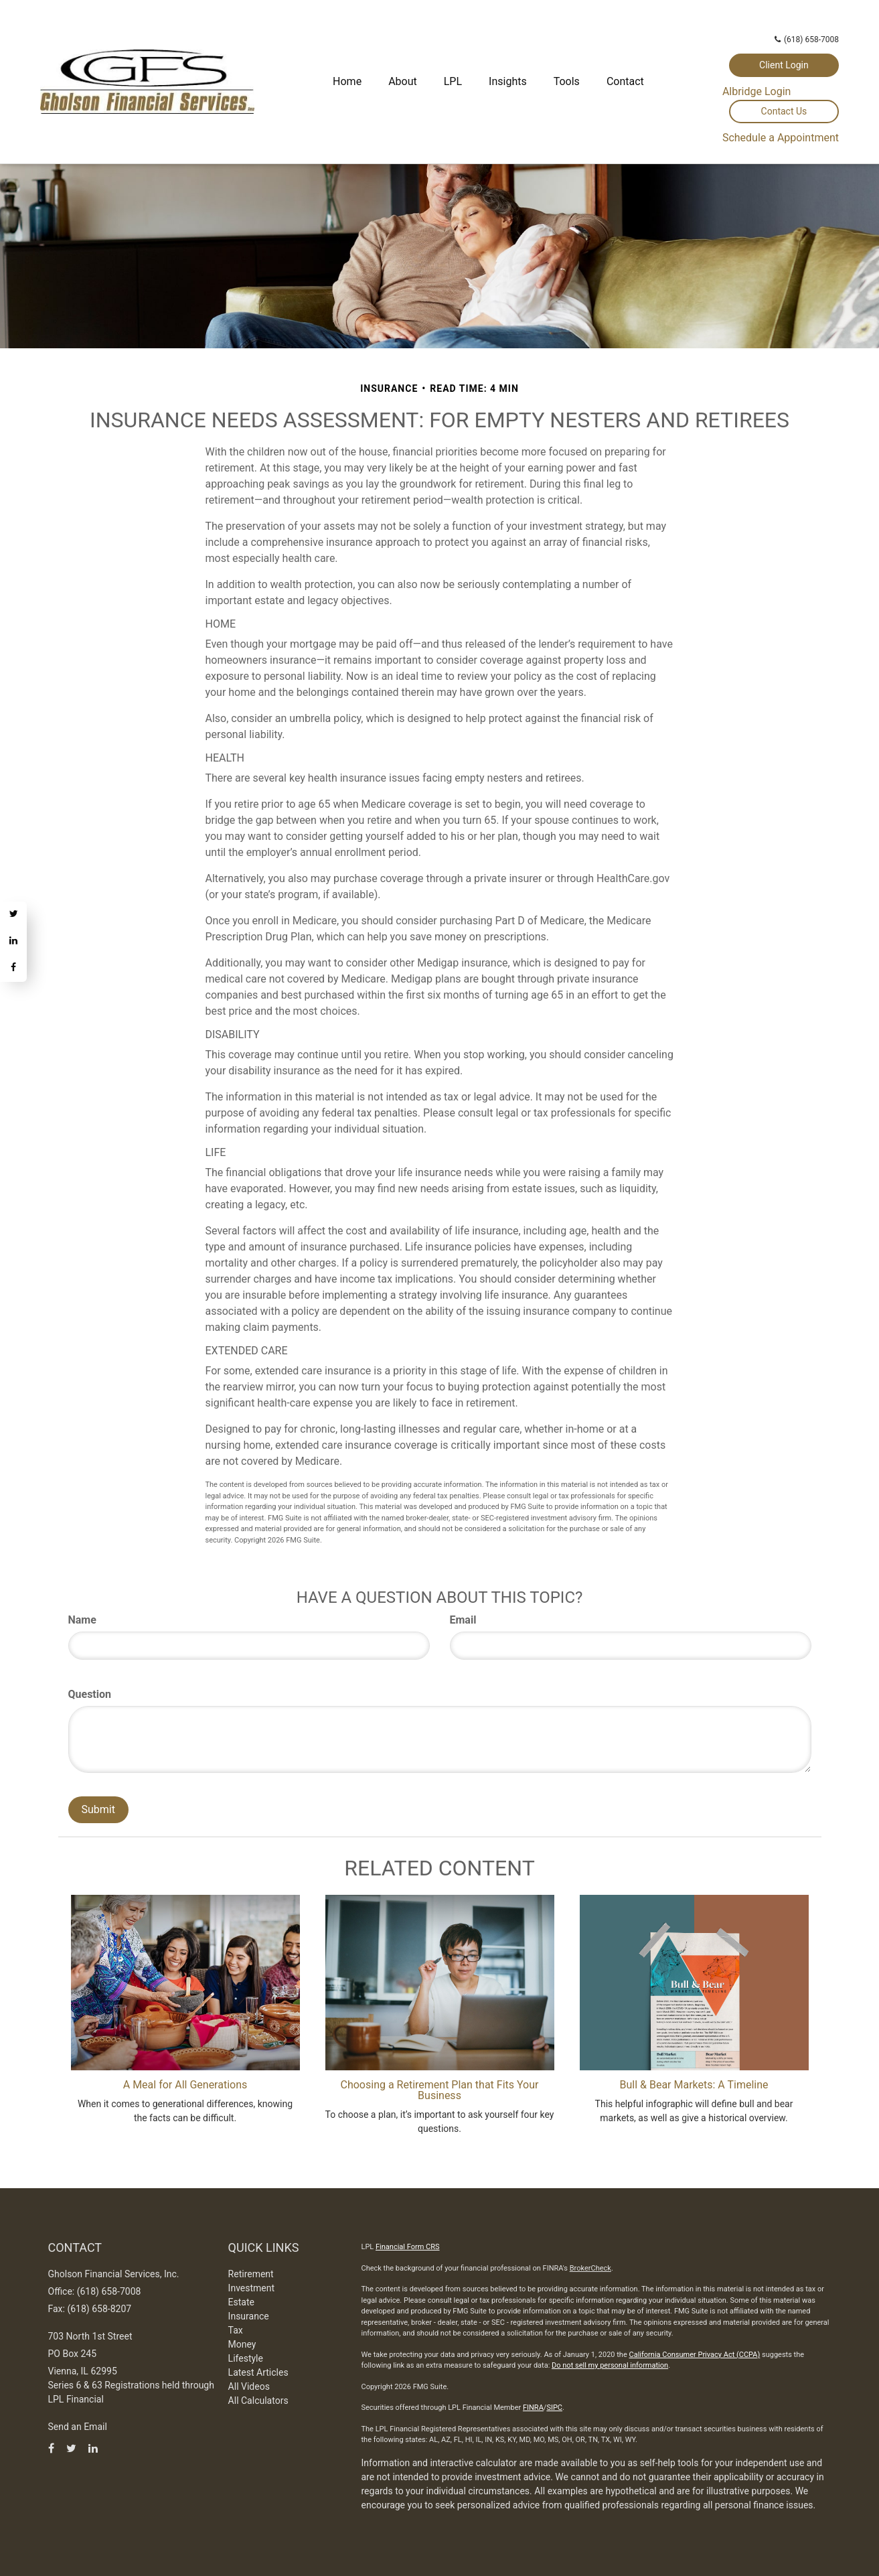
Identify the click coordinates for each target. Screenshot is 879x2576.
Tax (235, 2330)
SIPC (554, 2407)
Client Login (784, 65)
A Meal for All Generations (185, 2084)
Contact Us (784, 111)
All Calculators (258, 2400)
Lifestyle (245, 2358)
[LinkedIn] (13, 941)
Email (463, 1620)
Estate (241, 2302)
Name (82, 1620)
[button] (402, 81)
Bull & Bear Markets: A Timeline (693, 2084)
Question (90, 1694)
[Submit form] (98, 1809)
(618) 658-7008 (807, 39)
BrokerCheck (590, 2268)
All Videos (249, 2386)
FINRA (533, 2407)
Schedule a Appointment (780, 137)
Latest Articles (258, 2372)
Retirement (251, 2274)
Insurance (248, 2316)
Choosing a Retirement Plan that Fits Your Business (440, 2090)
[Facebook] (13, 968)
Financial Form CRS (408, 2246)
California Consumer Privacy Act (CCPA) (694, 2354)
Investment (251, 2288)
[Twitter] (13, 915)
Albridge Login (756, 91)
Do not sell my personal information (610, 2365)
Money (242, 2344)
